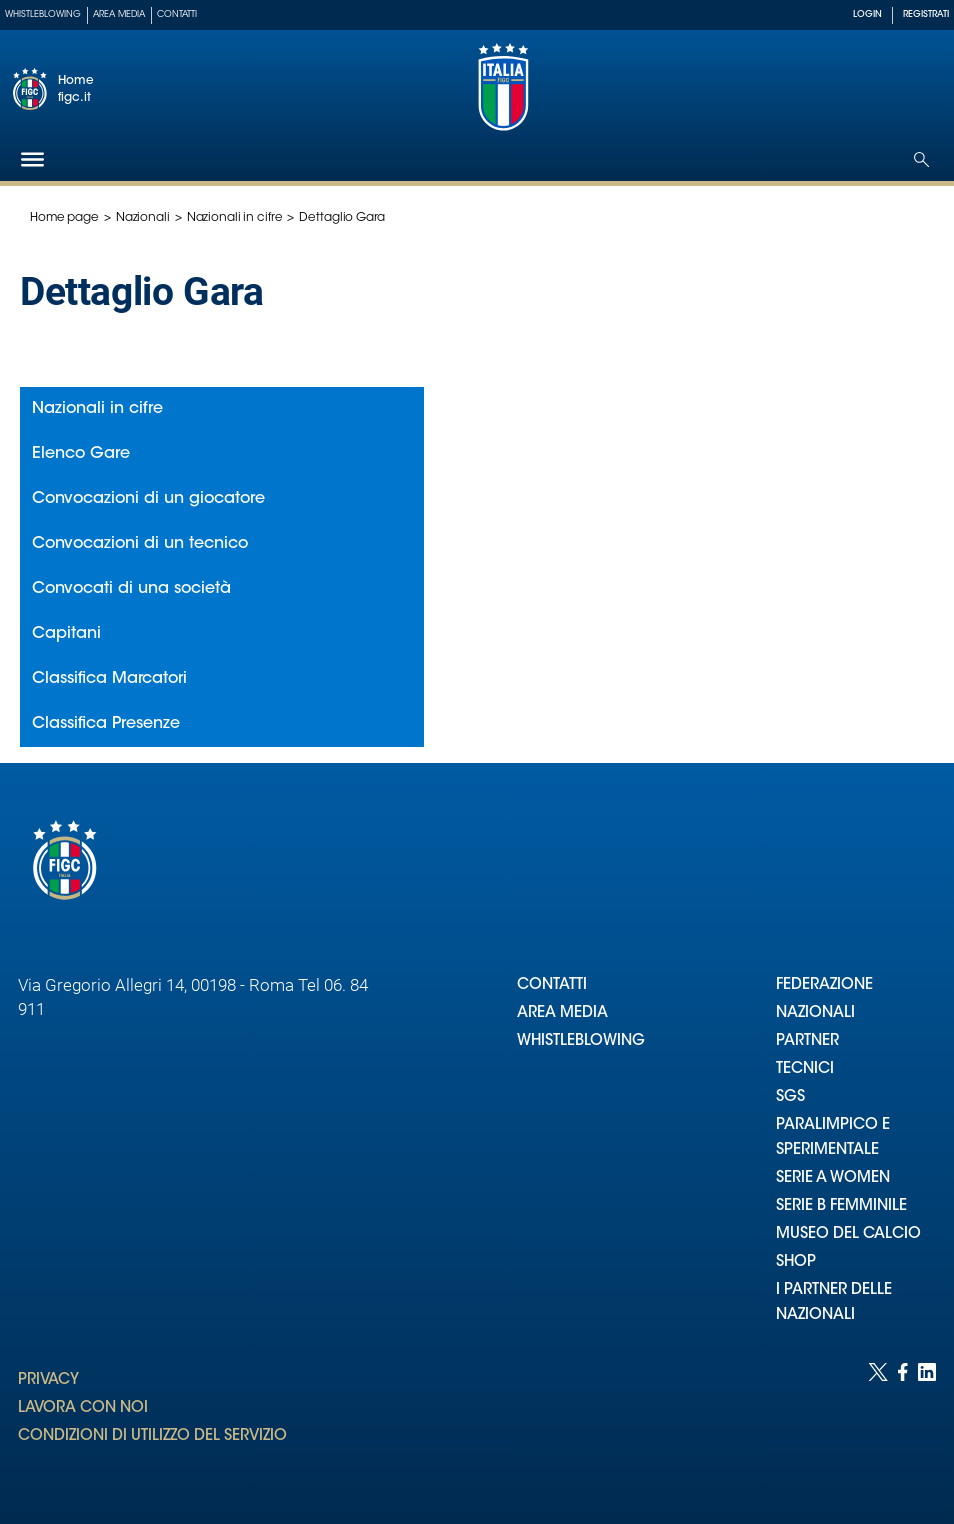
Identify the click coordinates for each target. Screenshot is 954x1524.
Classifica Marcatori (109, 679)
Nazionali (143, 218)
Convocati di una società (131, 589)
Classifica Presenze (106, 724)
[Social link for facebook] (903, 1423)
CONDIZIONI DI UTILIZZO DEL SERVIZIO (152, 1436)
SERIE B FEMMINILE (841, 1206)
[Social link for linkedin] (927, 1423)
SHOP (796, 1262)
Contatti (177, 14)
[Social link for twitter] (878, 1423)
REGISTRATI (926, 14)
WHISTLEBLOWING (581, 1041)
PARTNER (807, 1041)
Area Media (119, 14)
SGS (790, 1097)
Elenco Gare (81, 454)
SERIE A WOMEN (833, 1178)
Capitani (66, 634)
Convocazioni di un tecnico (140, 544)
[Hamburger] (32, 159)
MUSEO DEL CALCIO (848, 1234)
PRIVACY (48, 1380)
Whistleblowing (43, 14)
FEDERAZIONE (824, 985)
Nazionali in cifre (235, 218)
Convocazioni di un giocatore (148, 499)
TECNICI (805, 1069)
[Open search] (921, 159)
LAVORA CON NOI (83, 1408)
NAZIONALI (815, 1013)
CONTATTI (552, 985)
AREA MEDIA (562, 1013)
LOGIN (867, 14)
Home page (64, 218)
